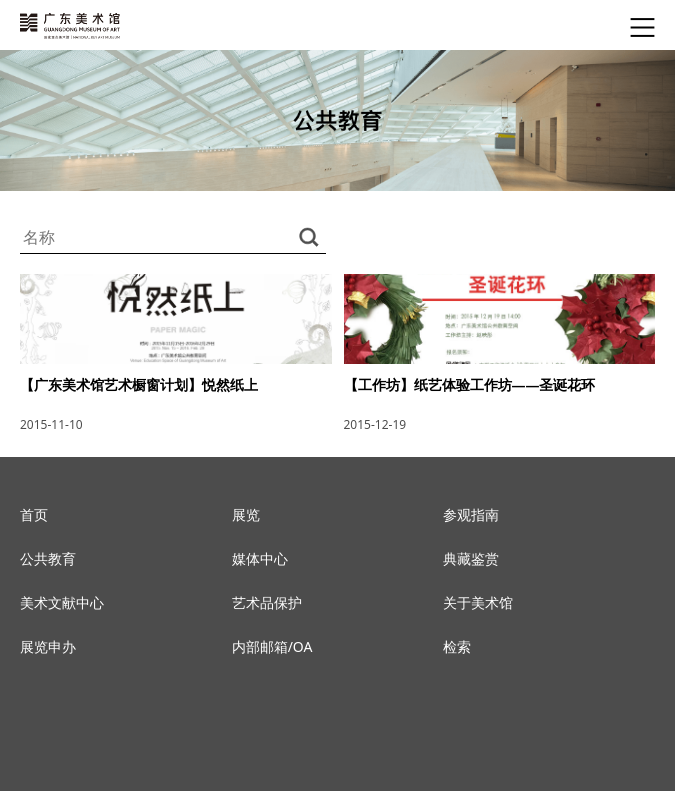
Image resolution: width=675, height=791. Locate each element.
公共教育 (48, 558)
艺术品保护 (267, 602)
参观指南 (471, 514)
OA (303, 646)
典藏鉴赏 (471, 558)
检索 (457, 646)
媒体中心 (260, 558)
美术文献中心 (62, 602)
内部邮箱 (260, 646)
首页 (34, 514)
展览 (246, 514)
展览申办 (48, 646)
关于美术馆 (478, 602)
